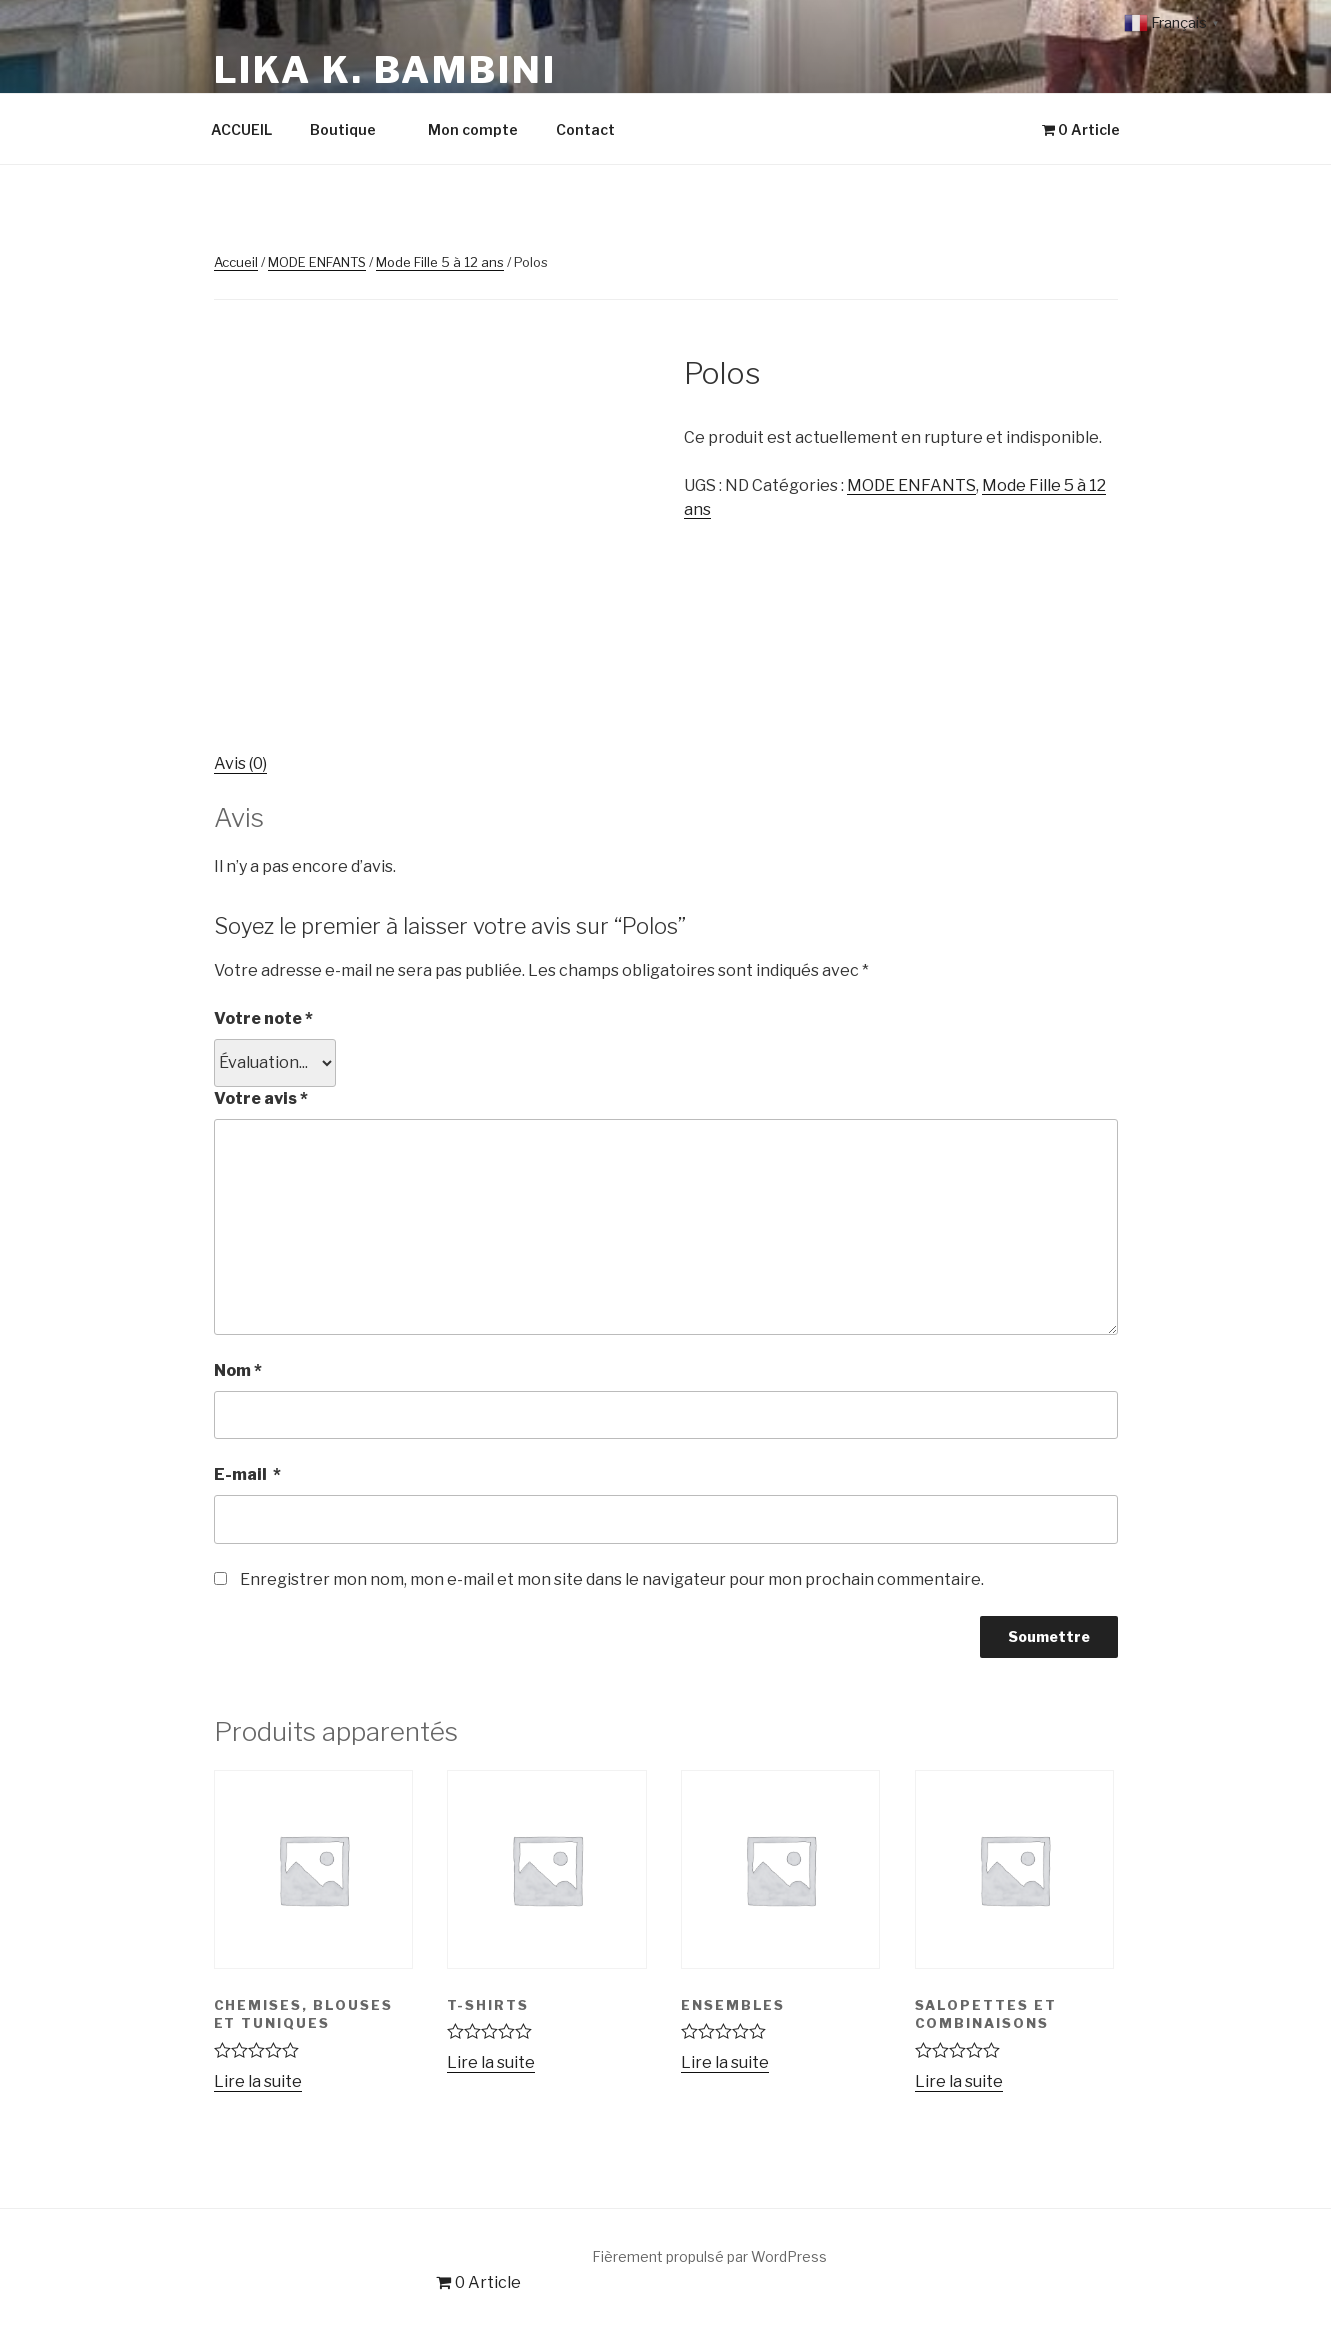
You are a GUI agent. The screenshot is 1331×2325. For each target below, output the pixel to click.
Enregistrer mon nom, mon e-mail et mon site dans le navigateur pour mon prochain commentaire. (612, 1579)
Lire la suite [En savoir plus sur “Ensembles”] (725, 2062)
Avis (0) (240, 763)
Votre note (263, 1018)
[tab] (240, 764)
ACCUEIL (241, 129)
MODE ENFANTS (317, 262)
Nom (238, 1370)
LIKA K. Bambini (385, 70)
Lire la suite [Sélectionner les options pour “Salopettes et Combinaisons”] (959, 2081)
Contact (585, 129)
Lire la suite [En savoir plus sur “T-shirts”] (491, 2062)
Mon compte (473, 129)
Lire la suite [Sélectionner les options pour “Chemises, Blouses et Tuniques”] (258, 2081)
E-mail (247, 1474)
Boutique (352, 129)
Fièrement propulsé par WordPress (709, 2256)
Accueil (236, 262)
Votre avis (261, 1098)
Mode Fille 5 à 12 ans (440, 262)
